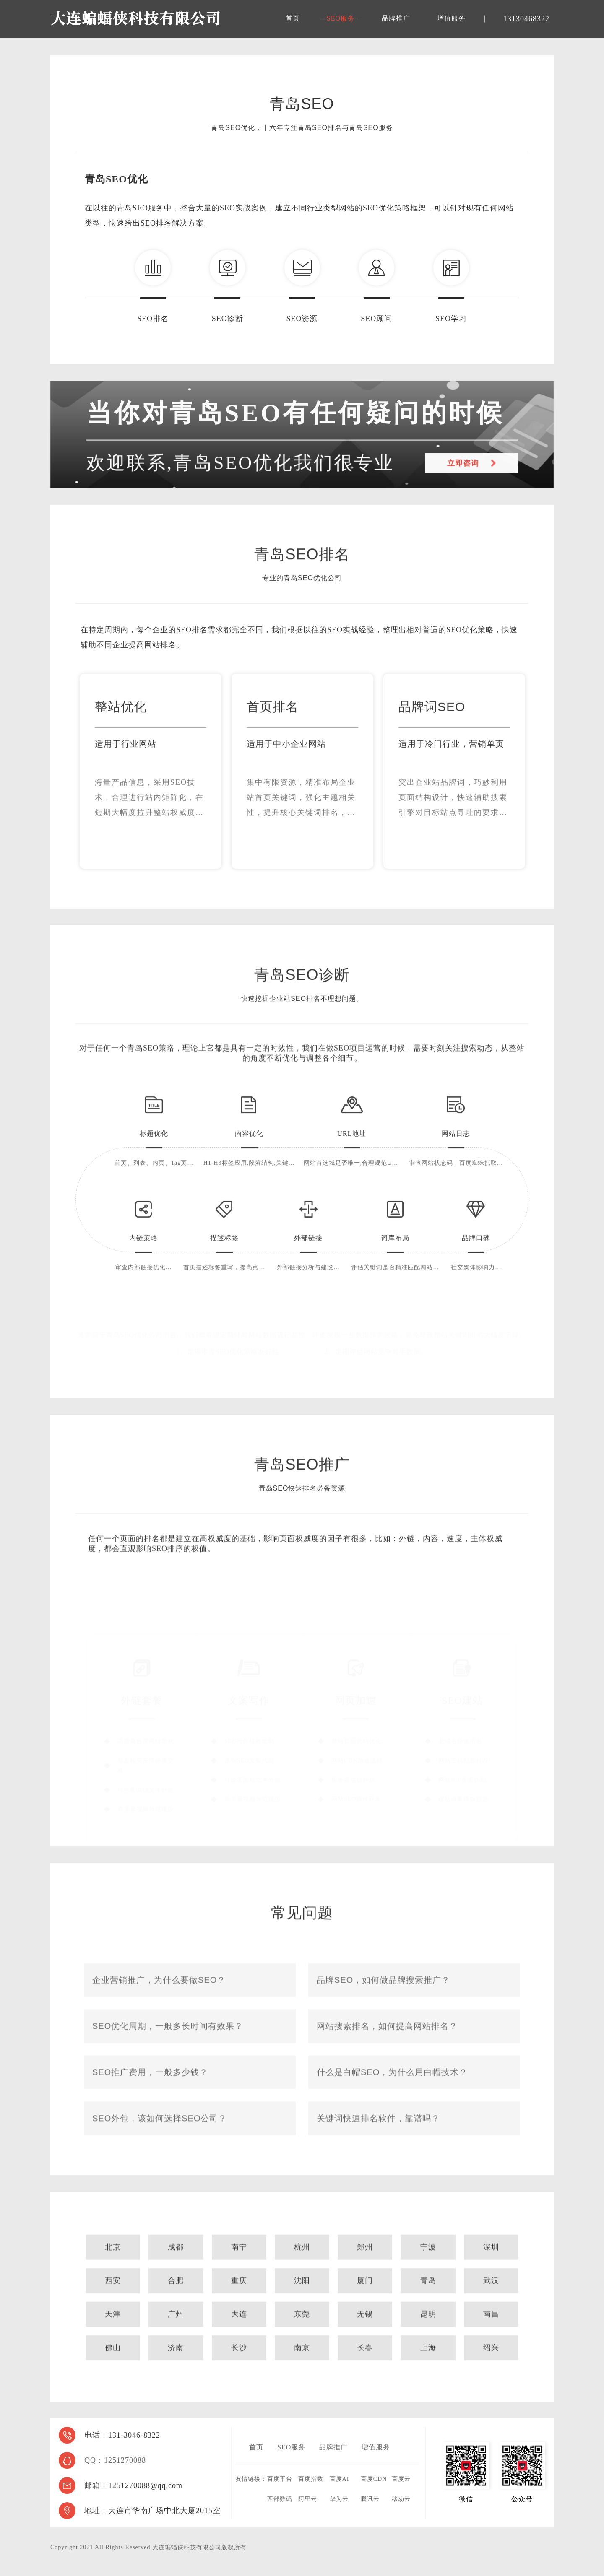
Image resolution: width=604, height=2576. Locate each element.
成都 (176, 2271)
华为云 (339, 2499)
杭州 (302, 2271)
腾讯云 (370, 2499)
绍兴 (491, 2371)
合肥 (176, 2304)
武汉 (491, 2304)
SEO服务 (341, 18)
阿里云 (307, 2499)
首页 (293, 18)
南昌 (491, 2338)
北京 (113, 2271)
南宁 (239, 2271)
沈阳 (302, 2304)
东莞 (302, 2338)
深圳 (491, 2271)
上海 (428, 2371)
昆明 (428, 2338)
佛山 (113, 2371)
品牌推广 (396, 18)
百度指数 (310, 2479)
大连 (239, 2338)
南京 (302, 2371)
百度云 (401, 2479)
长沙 (239, 2371)
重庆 (239, 2304)
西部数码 (279, 2499)
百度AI (339, 2479)
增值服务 (451, 18)
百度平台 (279, 2479)
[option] (150, 807)
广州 (176, 2338)
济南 (176, 2371)
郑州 (365, 2271)
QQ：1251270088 (115, 2460)
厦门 (365, 2304)
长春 (365, 2371)
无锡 (365, 2338)
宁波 (428, 2271)
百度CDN (374, 2479)
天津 (113, 2338)
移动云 (401, 2499)
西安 (113, 2304)
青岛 (428, 2304)
